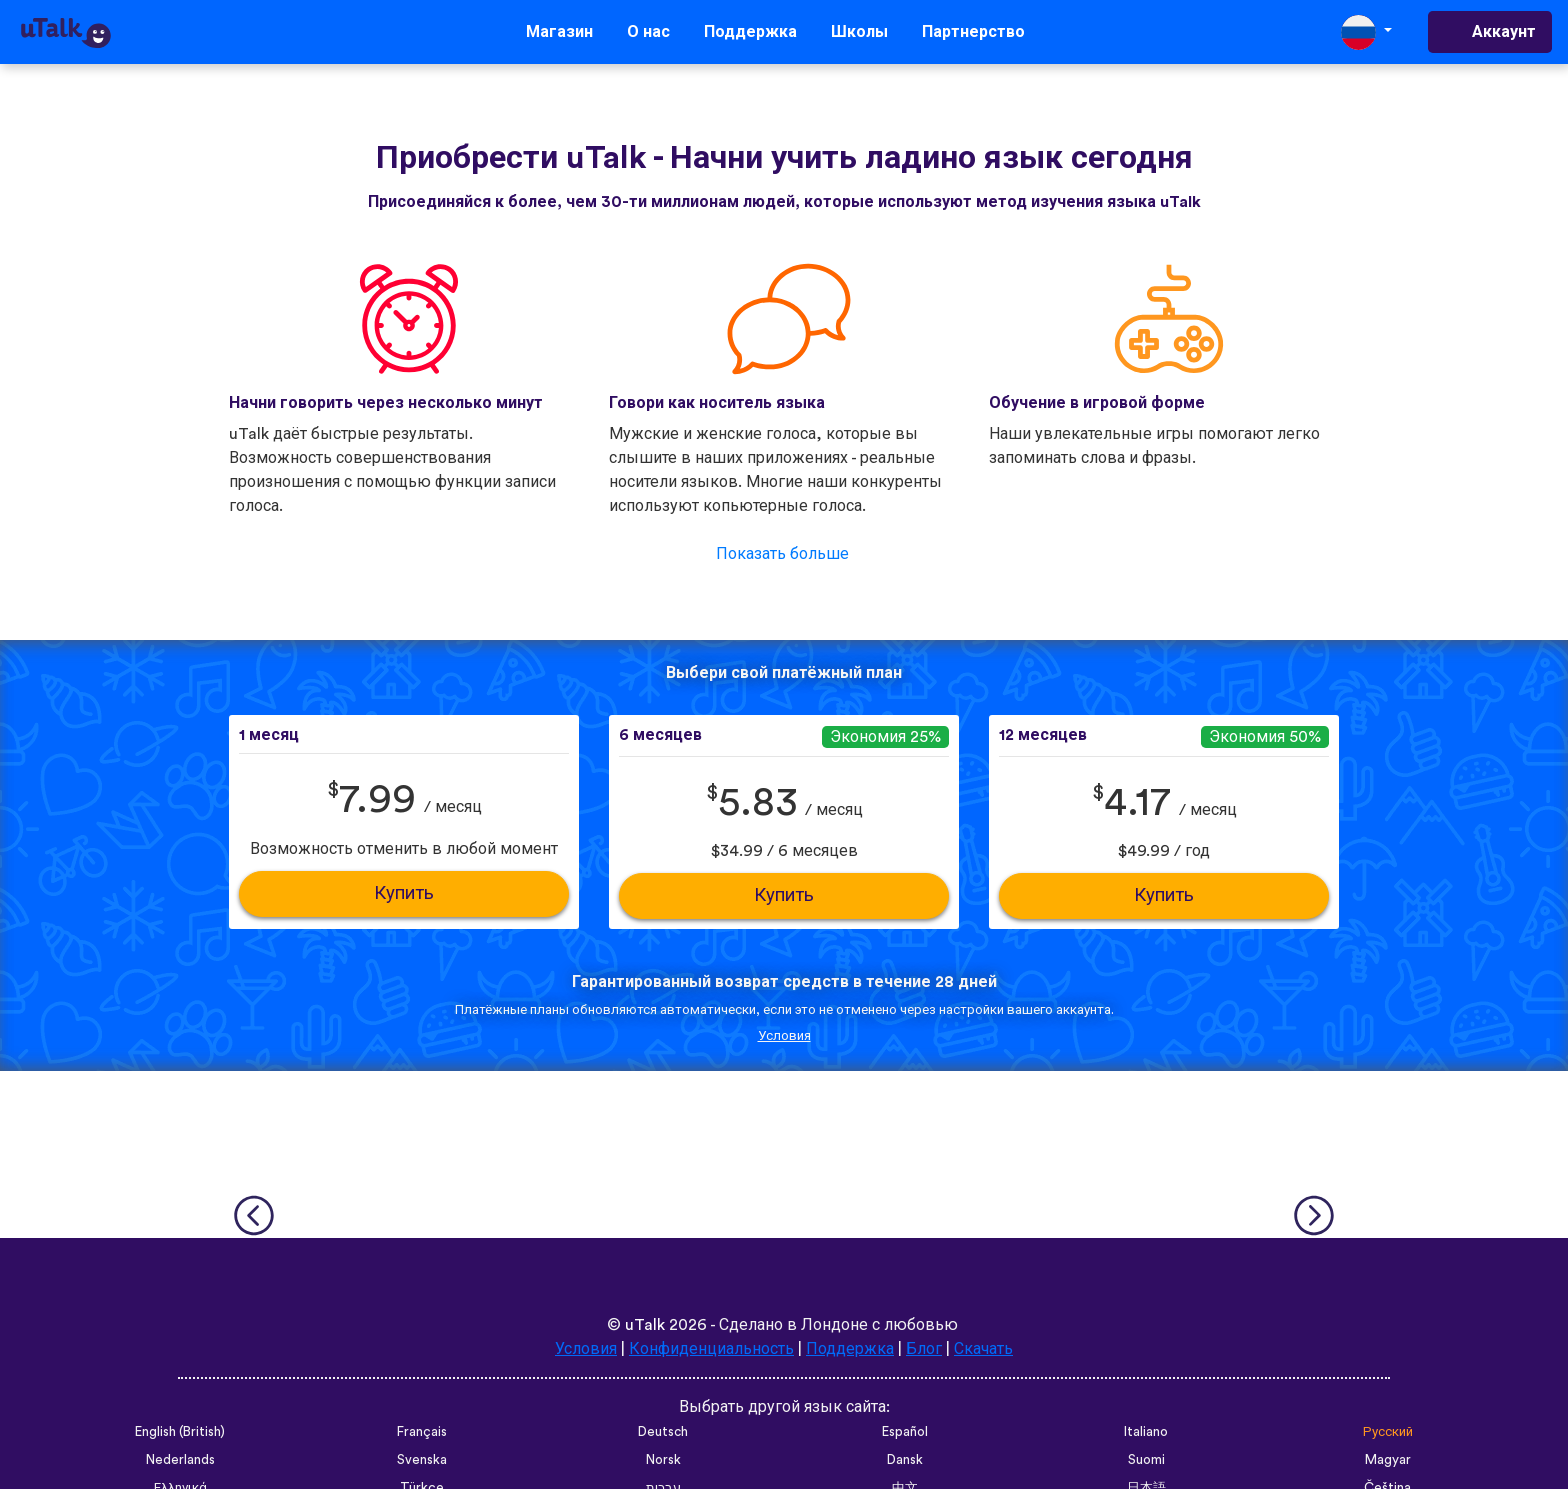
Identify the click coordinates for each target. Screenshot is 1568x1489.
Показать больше (782, 554)
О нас (648, 32)
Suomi (1146, 1460)
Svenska (422, 1460)
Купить (404, 893)
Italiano (1146, 1432)
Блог (924, 1349)
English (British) (180, 1432)
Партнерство (973, 32)
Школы (859, 32)
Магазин (559, 32)
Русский (1388, 1432)
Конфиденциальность (711, 1349)
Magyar (1388, 1460)
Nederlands (180, 1460)
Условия (784, 1036)
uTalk (645, 1325)
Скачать (983, 1349)
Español (905, 1432)
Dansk (905, 1460)
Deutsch (663, 1432)
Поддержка (750, 32)
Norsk (663, 1460)
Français (422, 1432)
